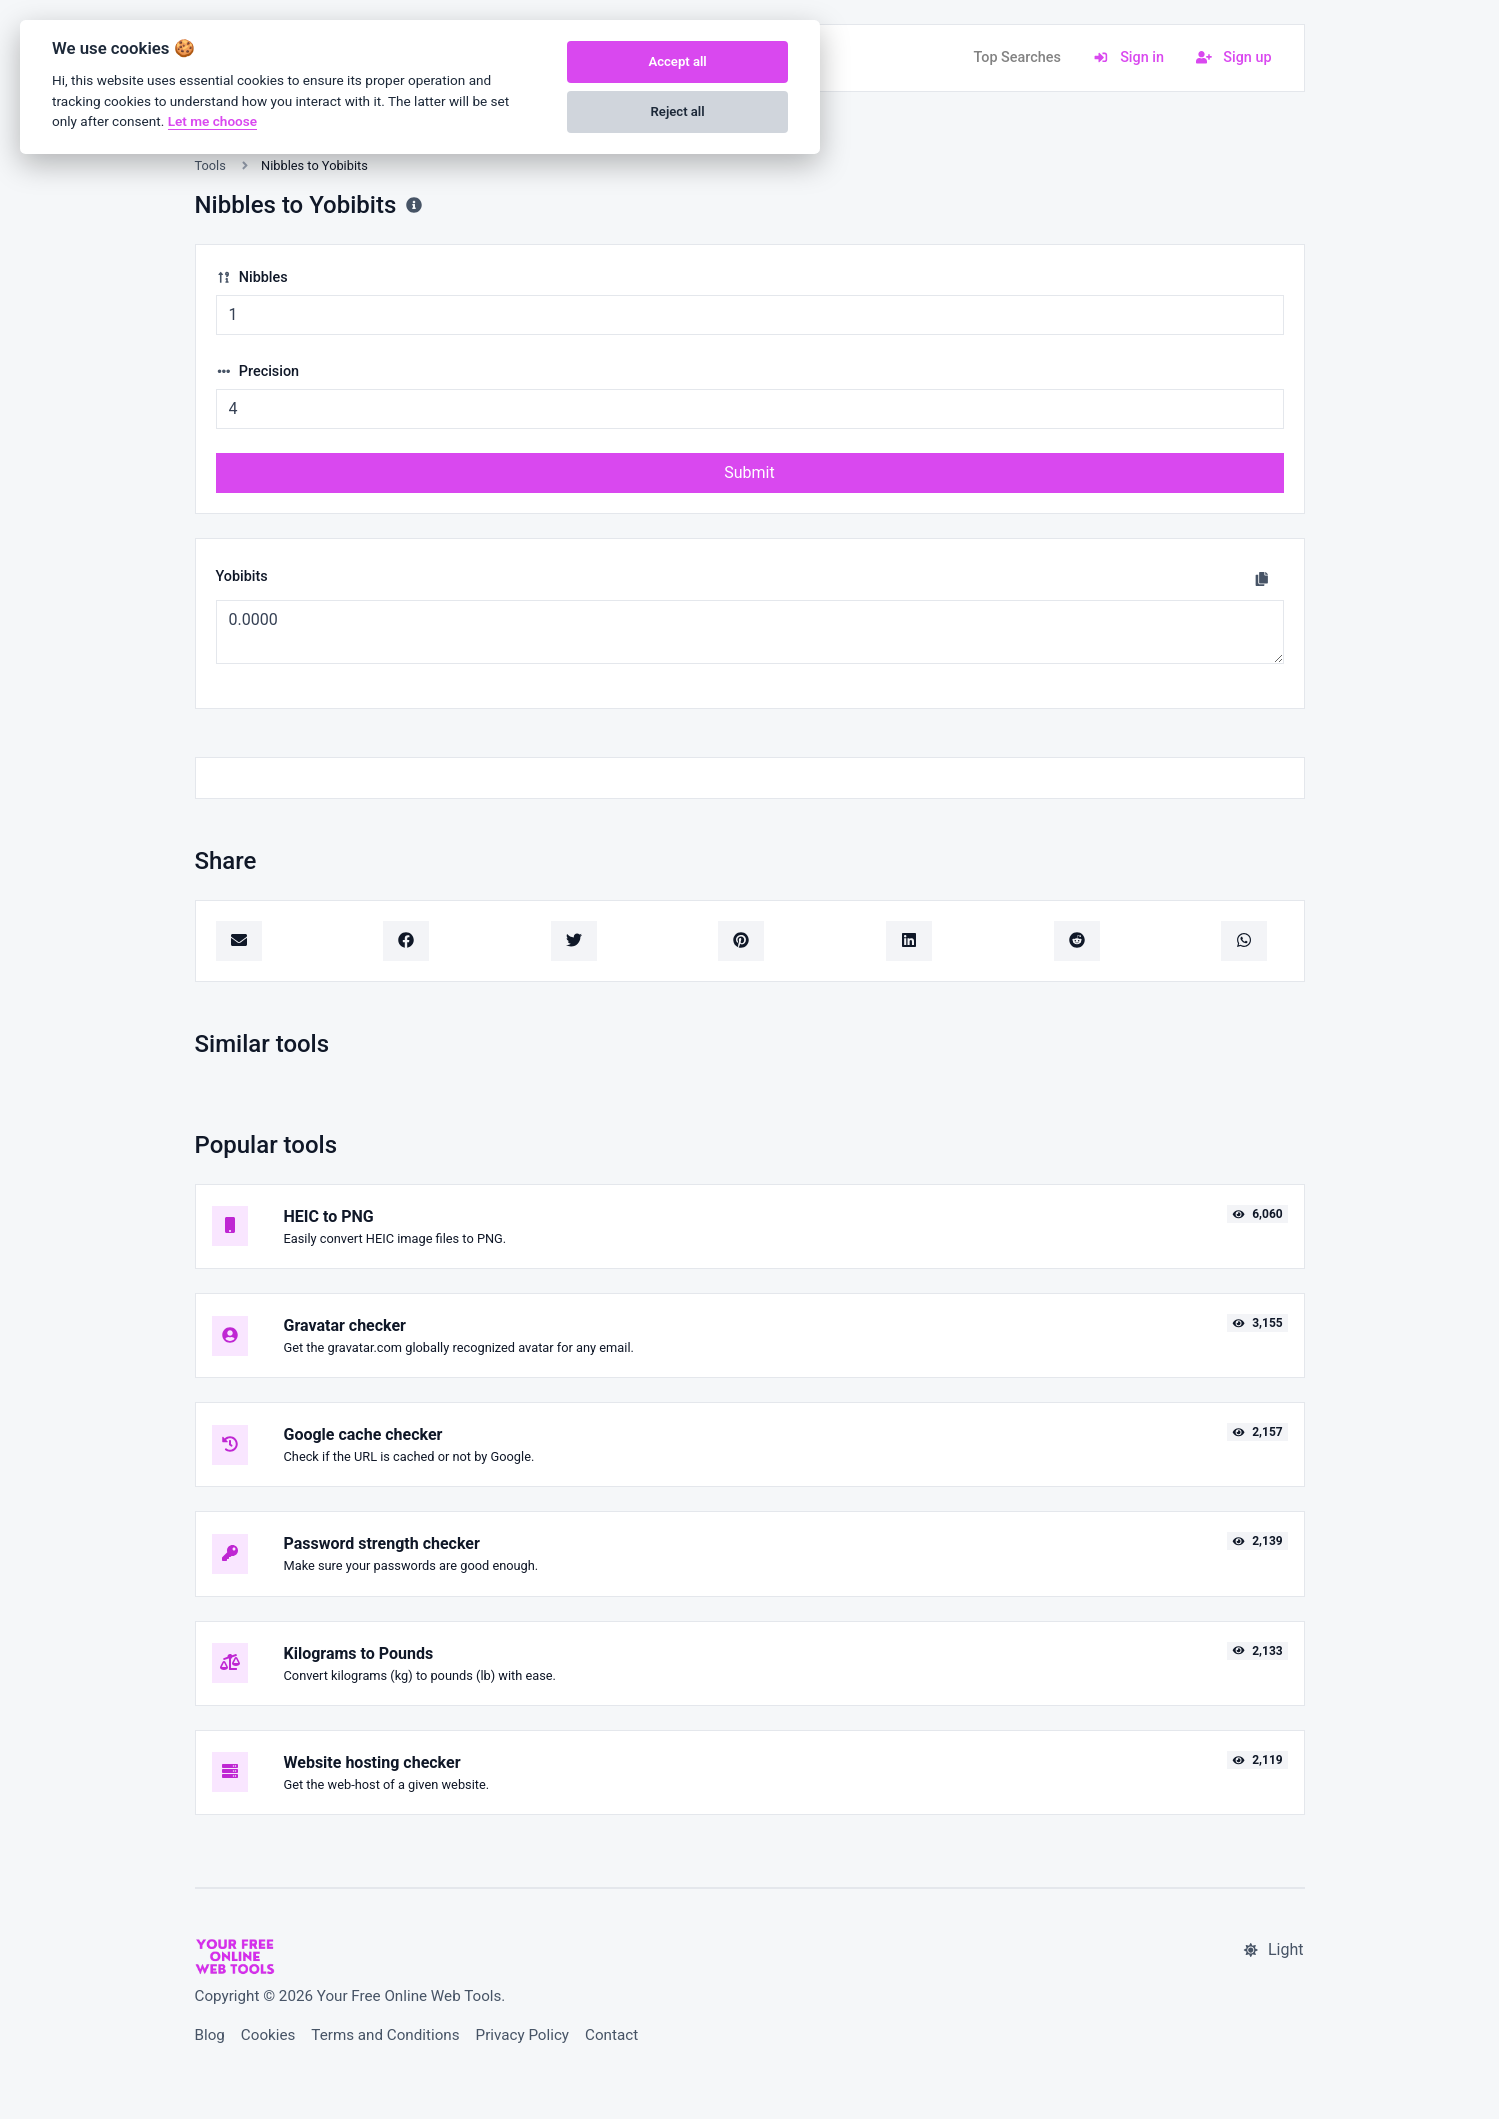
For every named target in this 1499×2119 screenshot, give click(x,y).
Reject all (678, 111)
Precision (258, 371)
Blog (210, 2035)
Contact (611, 2035)
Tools (210, 165)
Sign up (1234, 57)
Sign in (1128, 57)
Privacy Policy (523, 2035)
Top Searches (1016, 57)
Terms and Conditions (385, 2035)
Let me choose (212, 121)
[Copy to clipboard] (1262, 579)
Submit (749, 472)
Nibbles (252, 277)
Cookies (268, 2035)
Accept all (677, 61)
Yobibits (242, 576)
